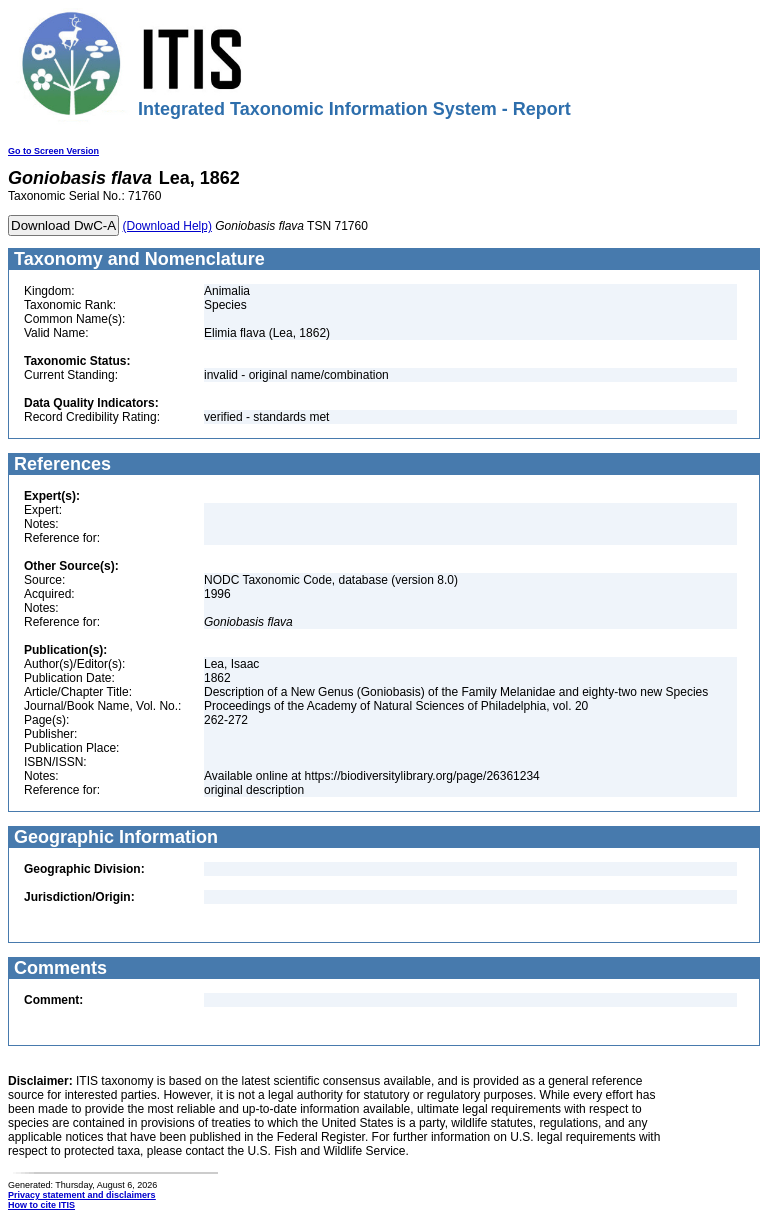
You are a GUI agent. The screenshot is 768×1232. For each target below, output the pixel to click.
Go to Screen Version (53, 151)
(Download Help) (167, 226)
